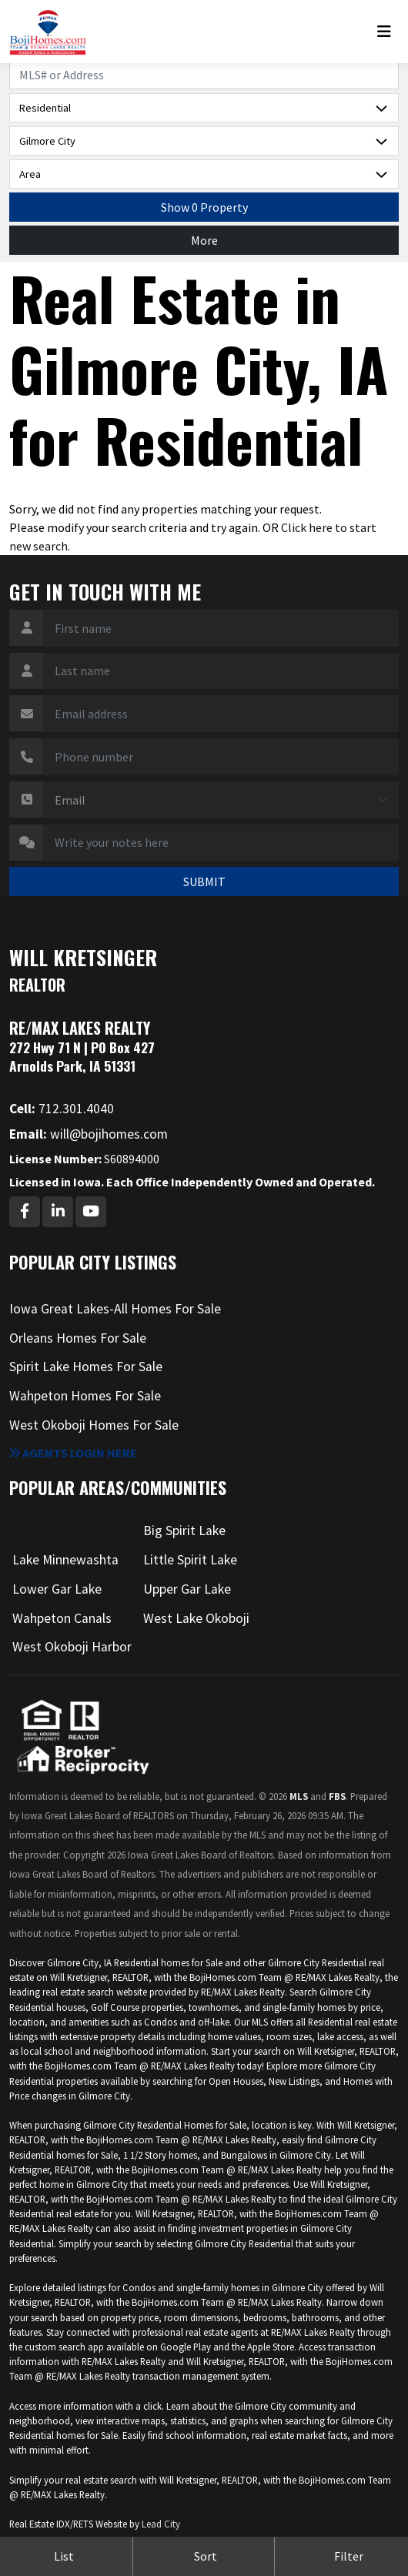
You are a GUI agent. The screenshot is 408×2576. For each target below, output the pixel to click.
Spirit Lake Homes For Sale (85, 1366)
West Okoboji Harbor (72, 1646)
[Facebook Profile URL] (24, 1211)
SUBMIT (204, 881)
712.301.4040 (61, 1108)
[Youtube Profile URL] (90, 1211)
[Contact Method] (221, 799)
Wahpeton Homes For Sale (85, 1395)
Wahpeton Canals (62, 1618)
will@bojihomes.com (88, 1134)
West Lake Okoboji (196, 1618)
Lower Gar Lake (57, 1589)
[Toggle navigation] (388, 31)
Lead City (161, 2523)
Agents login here (73, 1453)
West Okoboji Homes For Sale (94, 1425)
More (204, 240)
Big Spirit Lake (184, 1530)
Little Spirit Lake (190, 1559)
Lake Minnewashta (65, 1559)
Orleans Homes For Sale (77, 1338)
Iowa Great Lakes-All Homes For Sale (115, 1308)
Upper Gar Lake (187, 1589)
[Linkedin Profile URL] (57, 1211)
